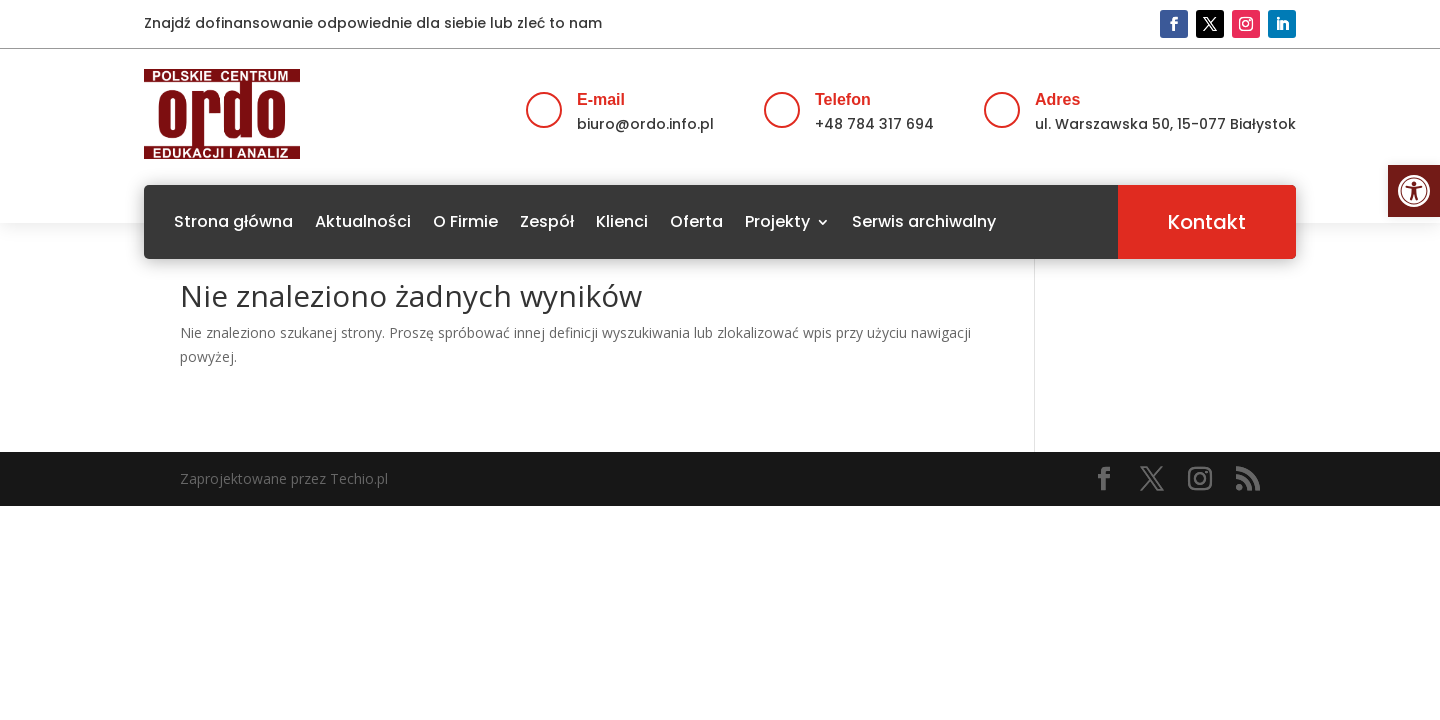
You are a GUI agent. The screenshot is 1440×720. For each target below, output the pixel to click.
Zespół (547, 221)
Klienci (622, 221)
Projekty (777, 221)
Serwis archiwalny (924, 221)
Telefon (843, 99)
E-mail (601, 99)
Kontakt (1207, 222)
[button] (1414, 191)
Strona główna (233, 221)
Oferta (696, 221)
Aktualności (363, 221)
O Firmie (465, 221)
